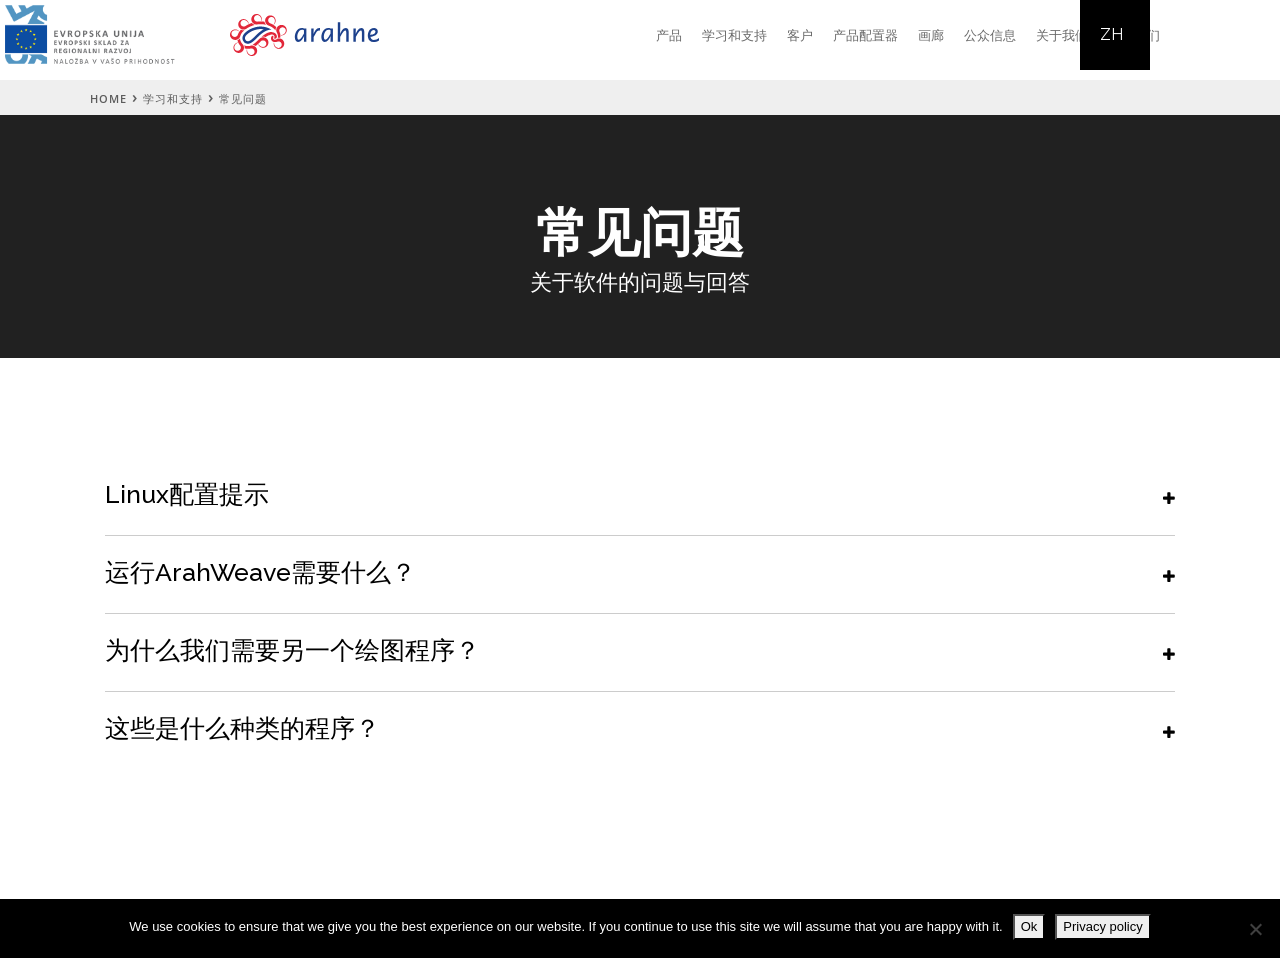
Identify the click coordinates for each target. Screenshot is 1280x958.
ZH (1111, 34)
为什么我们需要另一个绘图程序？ (292, 650)
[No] (1255, 929)
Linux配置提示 (187, 494)
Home (108, 98)
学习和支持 (173, 98)
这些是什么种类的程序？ (242, 728)
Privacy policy (1102, 926)
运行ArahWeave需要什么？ (260, 572)
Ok (1029, 926)
